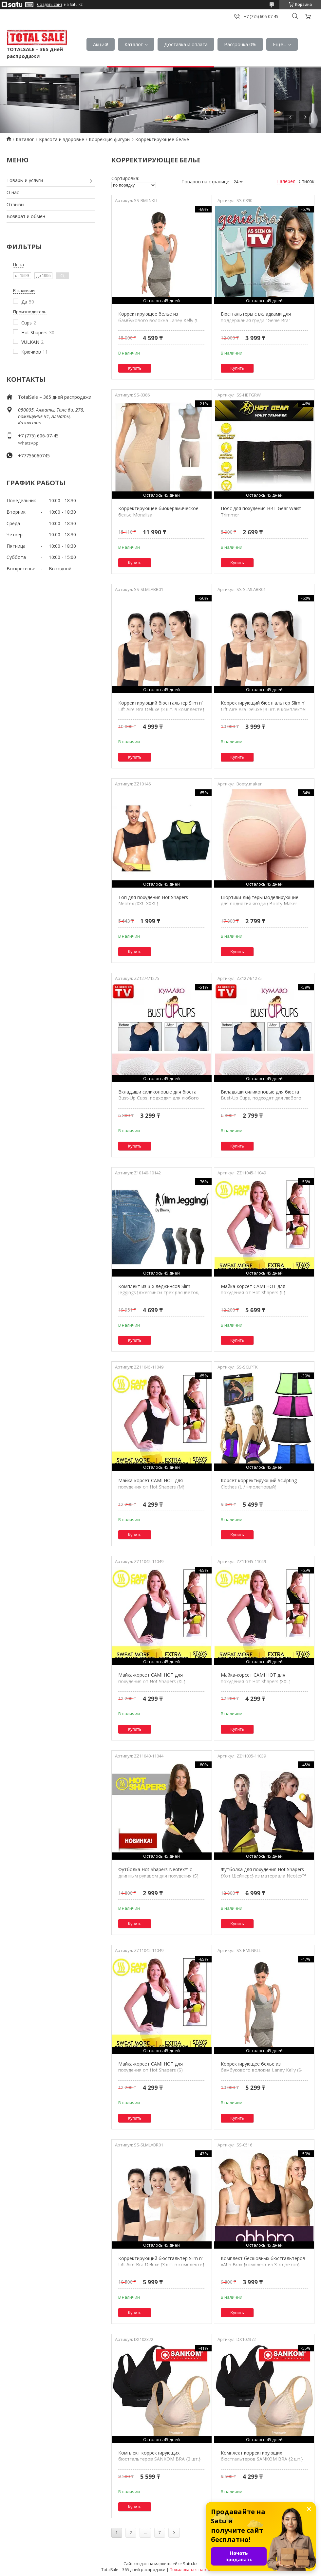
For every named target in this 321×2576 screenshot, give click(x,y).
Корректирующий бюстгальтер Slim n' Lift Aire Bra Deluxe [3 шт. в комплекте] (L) (161, 709)
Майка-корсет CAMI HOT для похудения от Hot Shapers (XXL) (256, 1678)
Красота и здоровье (61, 139)
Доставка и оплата (186, 44)
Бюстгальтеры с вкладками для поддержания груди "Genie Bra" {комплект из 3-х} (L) (256, 320)
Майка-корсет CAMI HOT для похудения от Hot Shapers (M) (151, 1483)
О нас (13, 192)
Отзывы (15, 204)
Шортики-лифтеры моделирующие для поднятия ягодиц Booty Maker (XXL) (259, 903)
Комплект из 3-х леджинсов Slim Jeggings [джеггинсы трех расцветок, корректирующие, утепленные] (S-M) (159, 1292)
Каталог (133, 44)
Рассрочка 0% (240, 44)
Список (306, 181)
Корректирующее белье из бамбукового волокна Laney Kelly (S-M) (262, 2070)
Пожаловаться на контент (195, 2569)
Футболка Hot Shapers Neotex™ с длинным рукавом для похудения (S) (158, 1872)
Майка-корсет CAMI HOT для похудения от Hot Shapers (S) (150, 2067)
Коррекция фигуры (109, 139)
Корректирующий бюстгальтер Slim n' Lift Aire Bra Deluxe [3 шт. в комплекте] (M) (161, 2264)
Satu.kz (190, 2564)
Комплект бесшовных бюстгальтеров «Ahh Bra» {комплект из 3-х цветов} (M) (263, 2264)
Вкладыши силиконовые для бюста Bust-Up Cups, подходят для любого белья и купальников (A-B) (158, 1098)
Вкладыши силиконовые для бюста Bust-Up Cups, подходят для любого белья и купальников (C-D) (261, 1098)
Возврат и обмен (26, 216)
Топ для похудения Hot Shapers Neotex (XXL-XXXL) (153, 900)
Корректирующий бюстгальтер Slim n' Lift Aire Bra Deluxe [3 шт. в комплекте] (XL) (264, 709)
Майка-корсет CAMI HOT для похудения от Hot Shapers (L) (253, 1289)
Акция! (100, 44)
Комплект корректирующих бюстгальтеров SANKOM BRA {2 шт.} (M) (159, 2459)
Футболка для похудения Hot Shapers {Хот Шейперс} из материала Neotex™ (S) (263, 1875)
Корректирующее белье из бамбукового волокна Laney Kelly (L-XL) (159, 320)
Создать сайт (49, 4)
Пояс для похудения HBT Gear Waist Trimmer (261, 511)
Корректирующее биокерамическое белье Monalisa (158, 511)
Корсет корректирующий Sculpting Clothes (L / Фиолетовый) (259, 1483)
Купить (135, 368)
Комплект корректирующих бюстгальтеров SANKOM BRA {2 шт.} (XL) (262, 2459)
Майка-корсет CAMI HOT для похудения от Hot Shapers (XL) (151, 1678)
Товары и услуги (25, 180)
